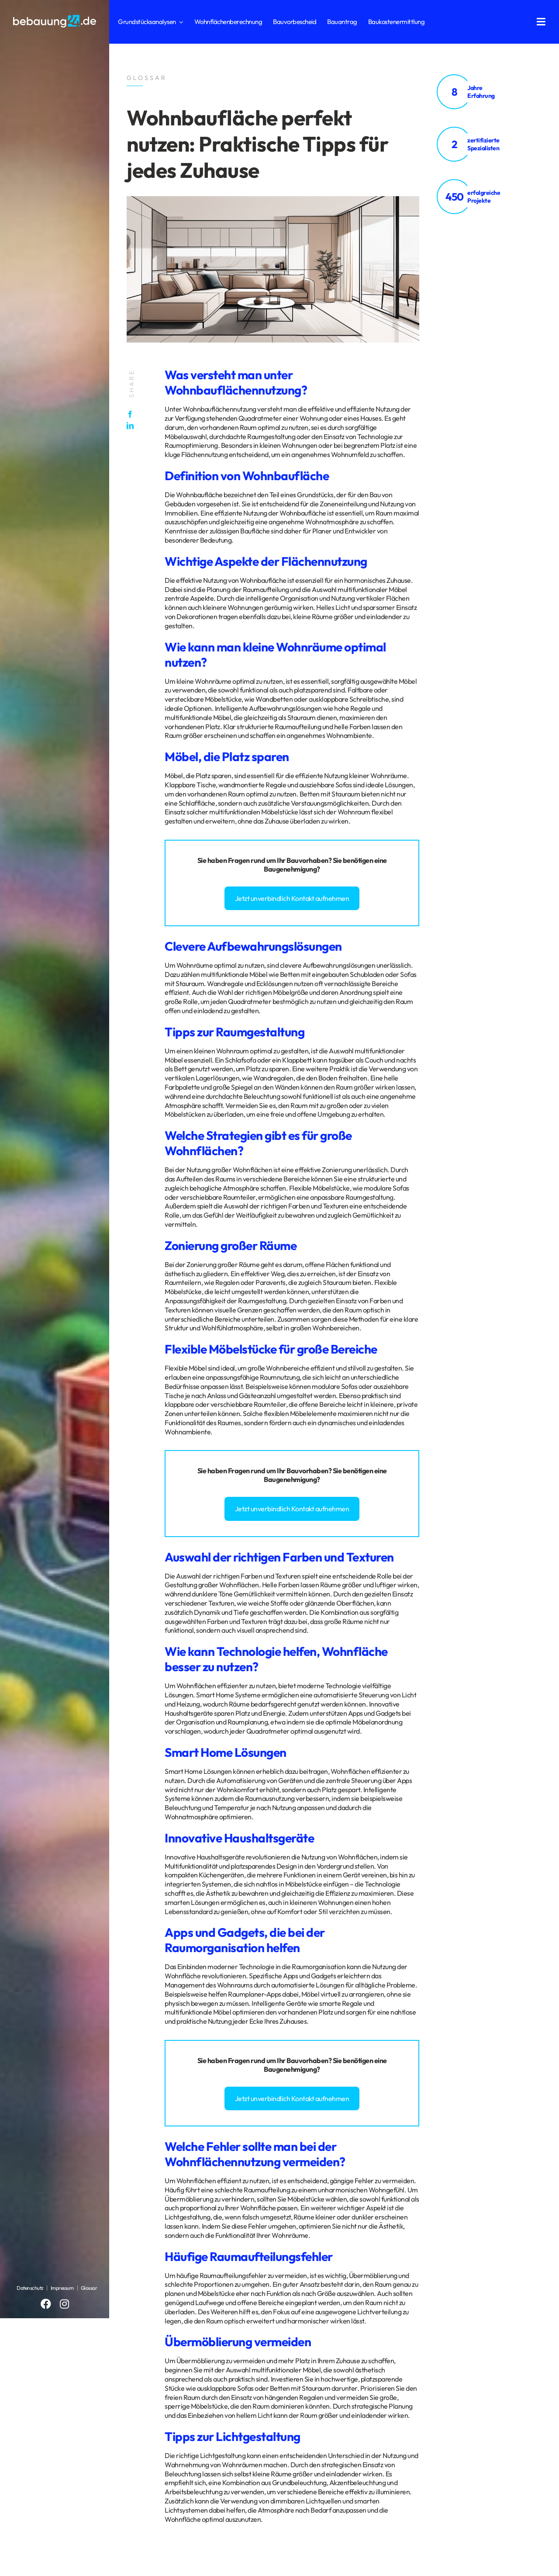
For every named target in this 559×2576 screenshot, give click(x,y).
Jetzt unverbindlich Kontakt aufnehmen (292, 898)
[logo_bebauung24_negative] (54, 17)
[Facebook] (132, 414)
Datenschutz (30, 2288)
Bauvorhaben (307, 860)
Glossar (89, 2288)
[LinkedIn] (132, 425)
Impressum (62, 2288)
